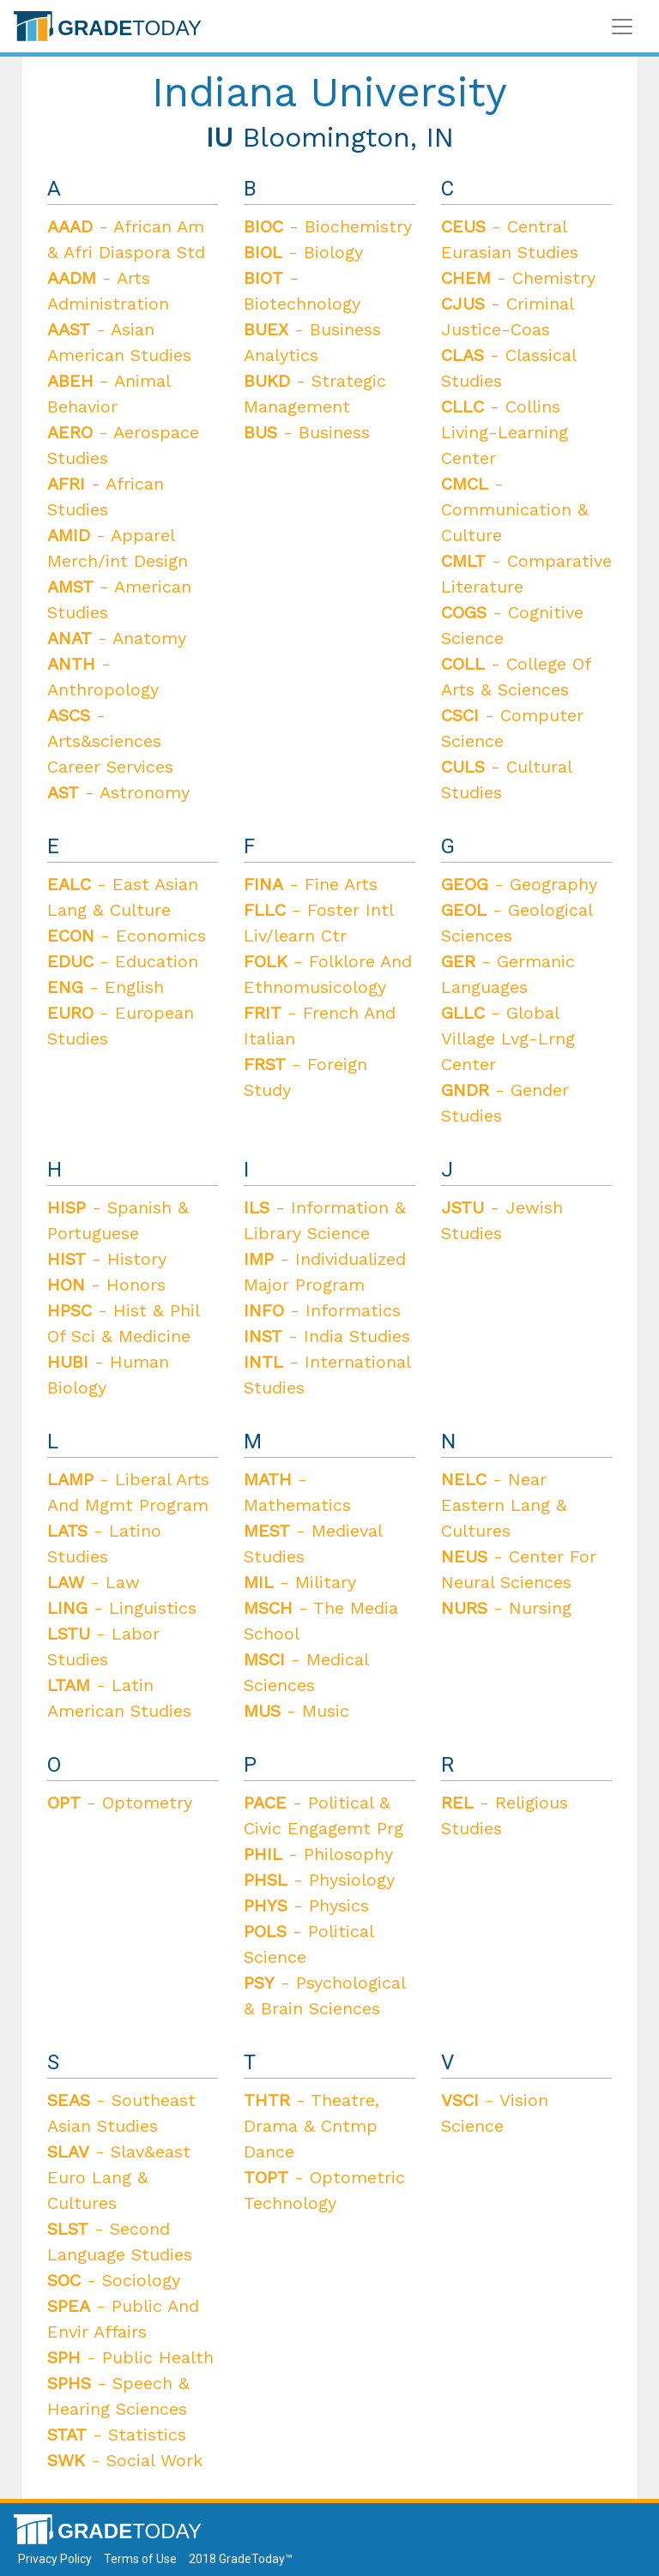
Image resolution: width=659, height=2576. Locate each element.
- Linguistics (121, 1608)
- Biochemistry (328, 226)
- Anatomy (116, 638)
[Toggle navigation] (622, 26)
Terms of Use (140, 2559)
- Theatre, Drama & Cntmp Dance (311, 2126)
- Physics (306, 1905)
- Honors (106, 1284)
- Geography (519, 884)
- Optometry (119, 1802)
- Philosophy (318, 1854)
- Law (93, 1582)
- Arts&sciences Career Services (110, 741)
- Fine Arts (311, 884)
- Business (307, 432)
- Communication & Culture (515, 509)
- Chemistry (518, 278)
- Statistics (116, 2434)
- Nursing (506, 1608)
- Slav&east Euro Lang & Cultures (118, 2177)
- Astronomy (118, 792)
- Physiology (319, 1879)
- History (106, 1259)
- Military (300, 1582)
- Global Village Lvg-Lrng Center (508, 1038)
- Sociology (113, 2280)
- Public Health (130, 2357)
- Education (122, 961)
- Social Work (125, 2460)
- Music (296, 1710)
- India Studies (327, 1336)
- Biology (303, 252)
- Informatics (322, 1310)
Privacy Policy (55, 2559)
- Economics (126, 935)
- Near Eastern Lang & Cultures (504, 1505)
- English (105, 987)
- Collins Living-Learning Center (504, 432)
